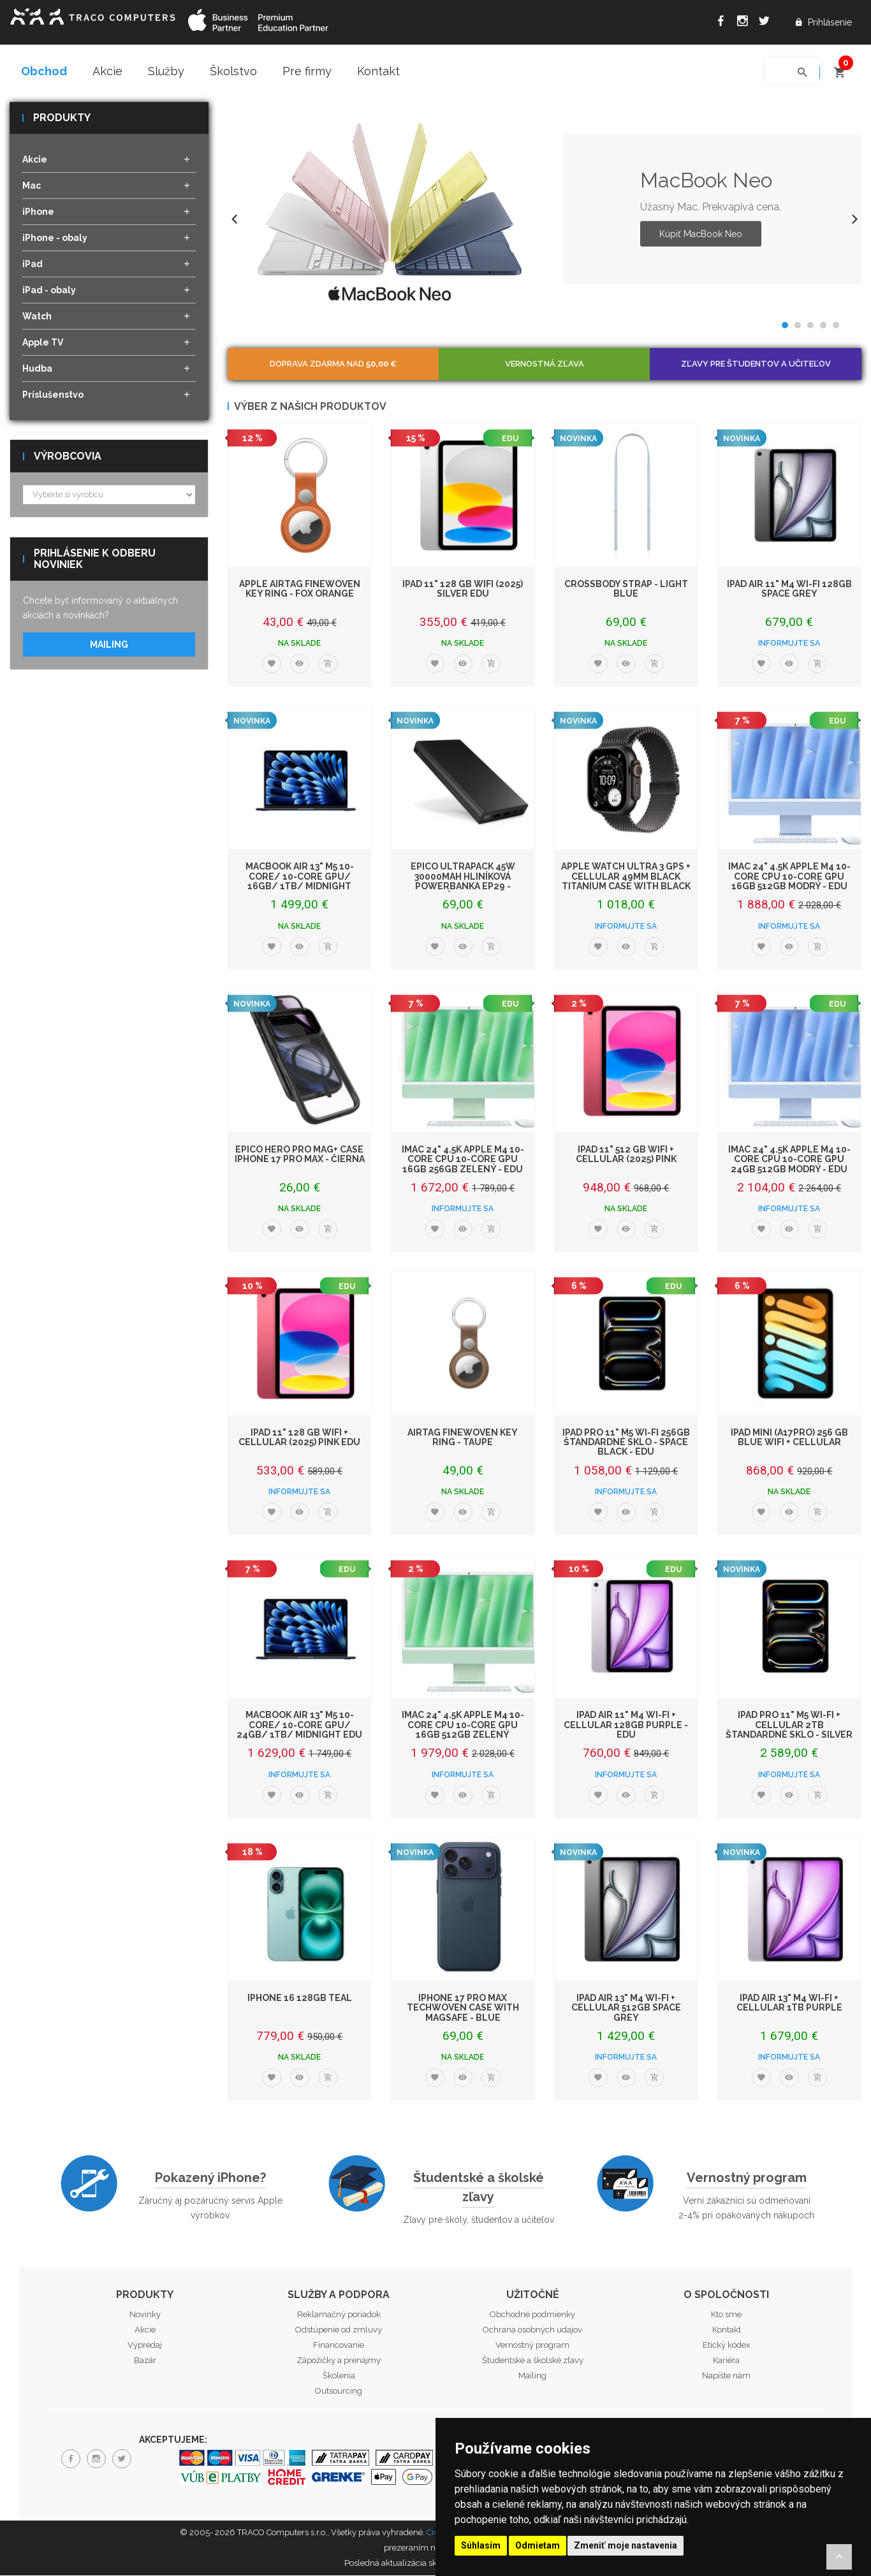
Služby (166, 71)
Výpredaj (145, 2345)
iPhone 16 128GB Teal (299, 1998)
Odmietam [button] (537, 2545)
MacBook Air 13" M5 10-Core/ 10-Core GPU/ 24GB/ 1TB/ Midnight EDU (299, 1726)
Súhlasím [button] (481, 2545)
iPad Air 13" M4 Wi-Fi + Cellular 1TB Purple (789, 2003)
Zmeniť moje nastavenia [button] (625, 2545)
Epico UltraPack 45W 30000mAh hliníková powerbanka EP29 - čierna (463, 882)
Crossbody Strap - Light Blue (626, 589)
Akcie (107, 71)
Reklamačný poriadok (339, 2315)
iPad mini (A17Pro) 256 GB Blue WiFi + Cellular (789, 1438)
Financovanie (338, 2345)
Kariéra (726, 2361)
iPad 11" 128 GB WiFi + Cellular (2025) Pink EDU (299, 1438)
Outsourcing (338, 2391)
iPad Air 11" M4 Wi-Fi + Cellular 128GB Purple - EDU (626, 1726)
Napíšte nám (726, 2376)
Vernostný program (747, 2179)
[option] (545, 210)
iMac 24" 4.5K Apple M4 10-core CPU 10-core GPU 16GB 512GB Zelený (463, 1726)
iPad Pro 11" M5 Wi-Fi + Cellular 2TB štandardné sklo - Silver (789, 1726)
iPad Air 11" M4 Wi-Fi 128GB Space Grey (789, 589)
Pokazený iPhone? (210, 2179)
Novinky (145, 2315)
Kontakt (378, 71)
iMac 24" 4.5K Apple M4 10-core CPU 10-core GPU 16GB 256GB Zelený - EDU (463, 1160)
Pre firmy (307, 71)
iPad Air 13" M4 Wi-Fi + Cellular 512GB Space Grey (626, 2008)
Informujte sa (789, 644)
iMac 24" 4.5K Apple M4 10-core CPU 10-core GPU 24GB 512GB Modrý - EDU (789, 1160)
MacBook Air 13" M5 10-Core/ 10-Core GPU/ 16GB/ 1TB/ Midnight (299, 877)
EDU (510, 439)
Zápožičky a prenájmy (338, 2361)
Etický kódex (726, 2345)
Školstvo (233, 71)
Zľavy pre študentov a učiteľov (756, 364)
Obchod (44, 71)
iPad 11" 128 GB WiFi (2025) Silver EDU (462, 589)
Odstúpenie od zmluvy (338, 2330)
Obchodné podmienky (532, 2315)
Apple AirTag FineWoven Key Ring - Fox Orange (299, 589)
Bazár (145, 2361)
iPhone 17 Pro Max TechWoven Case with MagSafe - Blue (463, 2008)
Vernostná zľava (544, 364)
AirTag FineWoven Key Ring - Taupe (462, 1438)
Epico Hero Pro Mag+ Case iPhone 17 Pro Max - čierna (300, 1155)
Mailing (109, 645)
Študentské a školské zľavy (478, 2188)
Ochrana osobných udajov (532, 2330)
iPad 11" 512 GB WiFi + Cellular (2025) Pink (626, 1155)
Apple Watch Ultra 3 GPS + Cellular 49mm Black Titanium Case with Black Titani (626, 882)
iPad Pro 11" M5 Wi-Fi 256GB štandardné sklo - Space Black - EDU (626, 1443)
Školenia (339, 2376)
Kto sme (726, 2315)
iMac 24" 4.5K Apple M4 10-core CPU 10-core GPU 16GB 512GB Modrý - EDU (789, 877)
